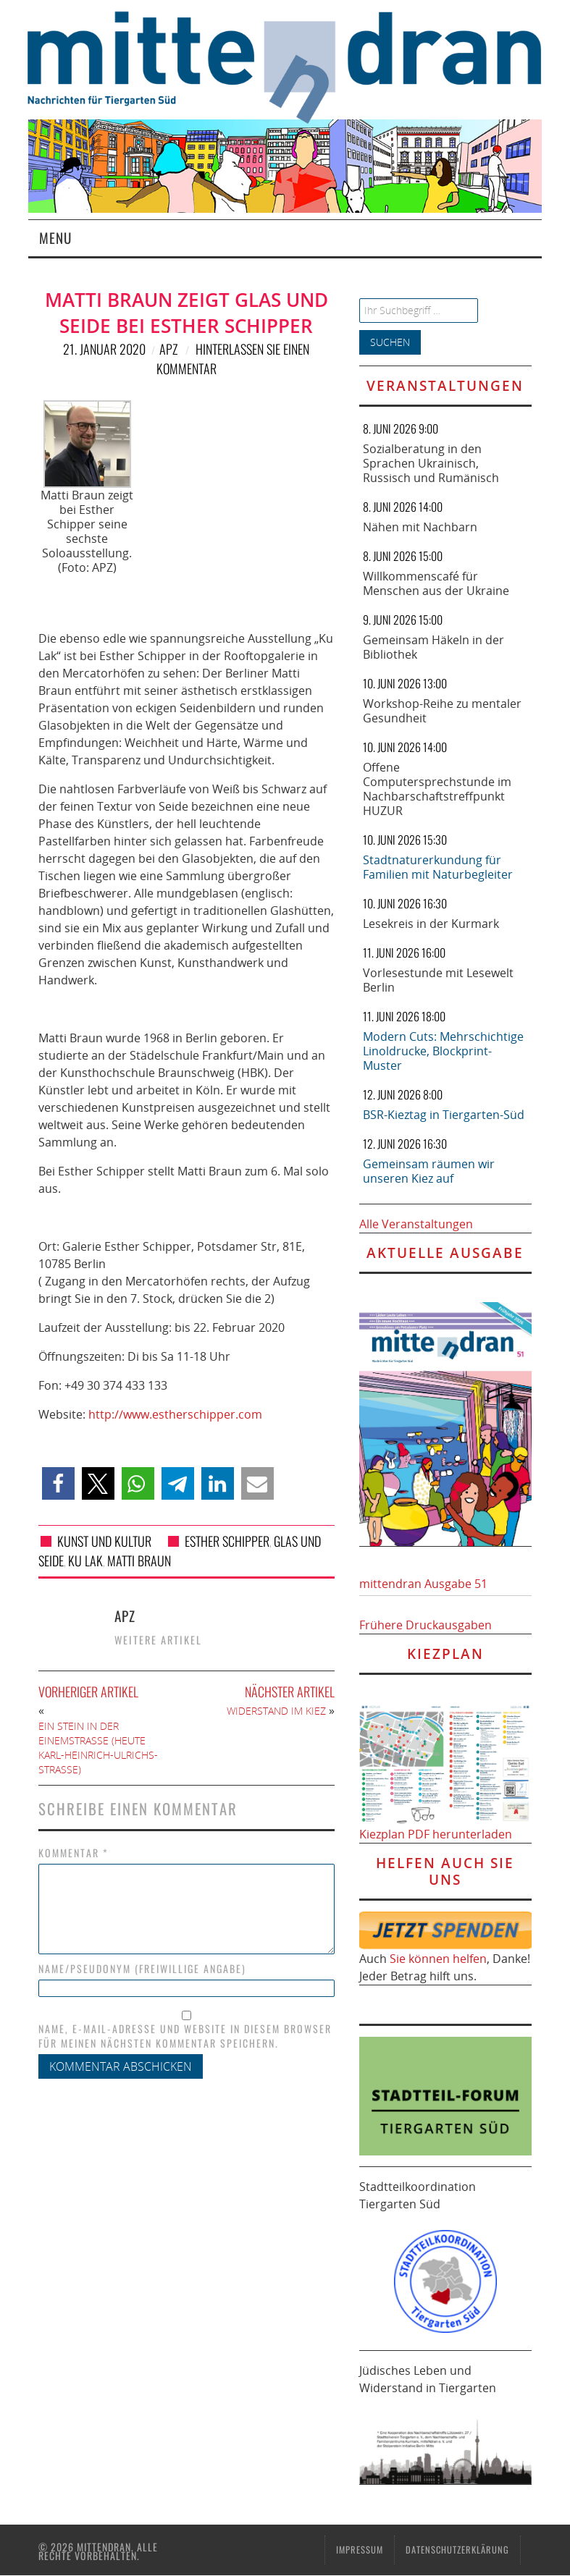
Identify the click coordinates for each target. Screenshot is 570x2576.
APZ (168, 348)
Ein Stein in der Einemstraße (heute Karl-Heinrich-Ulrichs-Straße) (98, 1747)
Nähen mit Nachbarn (420, 527)
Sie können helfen (438, 1959)
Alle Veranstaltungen (416, 1224)
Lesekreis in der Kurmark (431, 924)
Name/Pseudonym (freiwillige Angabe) (142, 1968)
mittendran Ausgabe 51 (423, 1584)
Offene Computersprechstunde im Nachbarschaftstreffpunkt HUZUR (437, 789)
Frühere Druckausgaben (425, 1625)
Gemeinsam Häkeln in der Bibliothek (433, 647)
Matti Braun (139, 1560)
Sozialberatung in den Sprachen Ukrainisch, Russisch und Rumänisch (431, 463)
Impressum (359, 2549)
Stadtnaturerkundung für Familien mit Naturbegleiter (438, 867)
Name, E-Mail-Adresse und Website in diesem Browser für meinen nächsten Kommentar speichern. (185, 2036)
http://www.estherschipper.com (175, 1414)
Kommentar (73, 1853)
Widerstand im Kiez (276, 1711)
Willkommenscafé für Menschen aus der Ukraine (436, 583)
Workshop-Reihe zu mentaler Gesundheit (442, 711)
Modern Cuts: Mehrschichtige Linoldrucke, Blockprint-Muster (443, 1051)
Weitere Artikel (158, 1639)
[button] (58, 1483)
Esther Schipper (227, 1541)
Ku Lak (85, 1560)
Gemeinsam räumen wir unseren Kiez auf (429, 1171)
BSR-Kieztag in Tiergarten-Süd (443, 1115)
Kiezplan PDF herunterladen (435, 1834)
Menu (55, 237)
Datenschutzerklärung (457, 2549)
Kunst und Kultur (104, 1541)
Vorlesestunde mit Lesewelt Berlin (438, 980)
